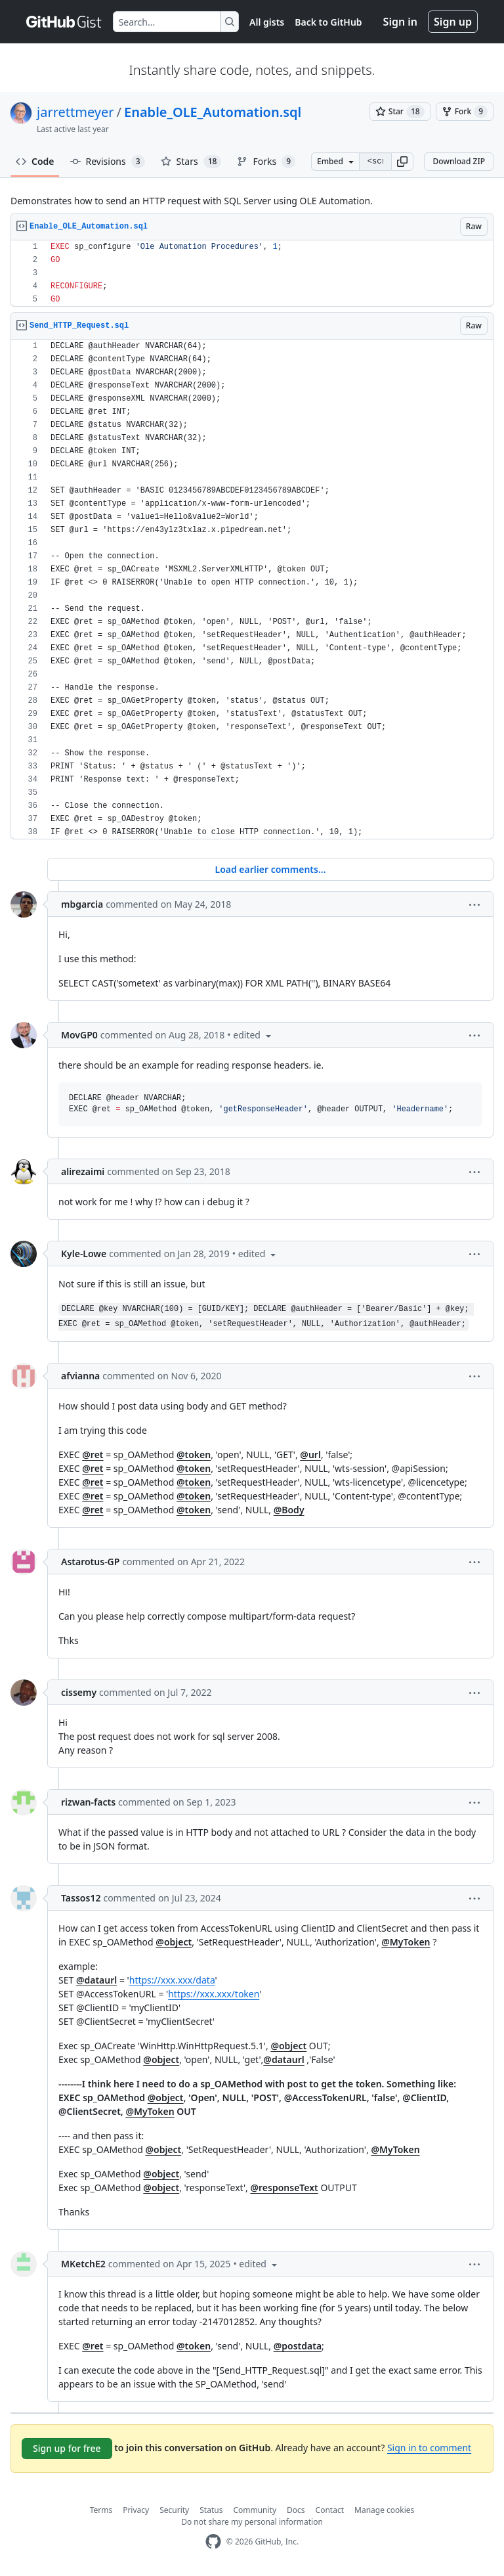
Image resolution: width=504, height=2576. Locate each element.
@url (310, 1454)
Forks (266, 161)
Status (211, 2510)
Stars (191, 161)
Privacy (136, 2510)
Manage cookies (384, 2510)
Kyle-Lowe (83, 1253)
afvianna (80, 1375)
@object (174, 1942)
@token (194, 1454)
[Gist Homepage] (64, 22)
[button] (402, 161)
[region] (252, 273)
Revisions (107, 161)
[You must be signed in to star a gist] (399, 111)
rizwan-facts (88, 1802)
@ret (92, 1454)
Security (174, 2510)
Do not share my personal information (252, 2521)
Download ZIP (458, 161)
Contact (330, 2510)
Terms (101, 2510)
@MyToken (405, 1942)
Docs (296, 2510)
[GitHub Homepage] (213, 2541)
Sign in (400, 21)
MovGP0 (79, 1035)
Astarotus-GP (90, 1561)
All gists (266, 22)
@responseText (284, 2187)
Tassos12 (80, 1898)
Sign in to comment (429, 2447)
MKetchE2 (83, 2263)
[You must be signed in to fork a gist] (465, 111)
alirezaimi (82, 1171)
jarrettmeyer (75, 112)
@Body (289, 1509)
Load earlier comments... (270, 869)
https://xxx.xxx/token (213, 1994)
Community (254, 2510)
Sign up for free (67, 2448)
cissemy (78, 1692)
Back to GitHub (328, 22)
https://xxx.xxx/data (172, 1980)
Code (35, 161)
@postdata (298, 2346)
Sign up (453, 21)
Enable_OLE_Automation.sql (212, 112)
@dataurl (96, 1980)
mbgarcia (82, 904)
